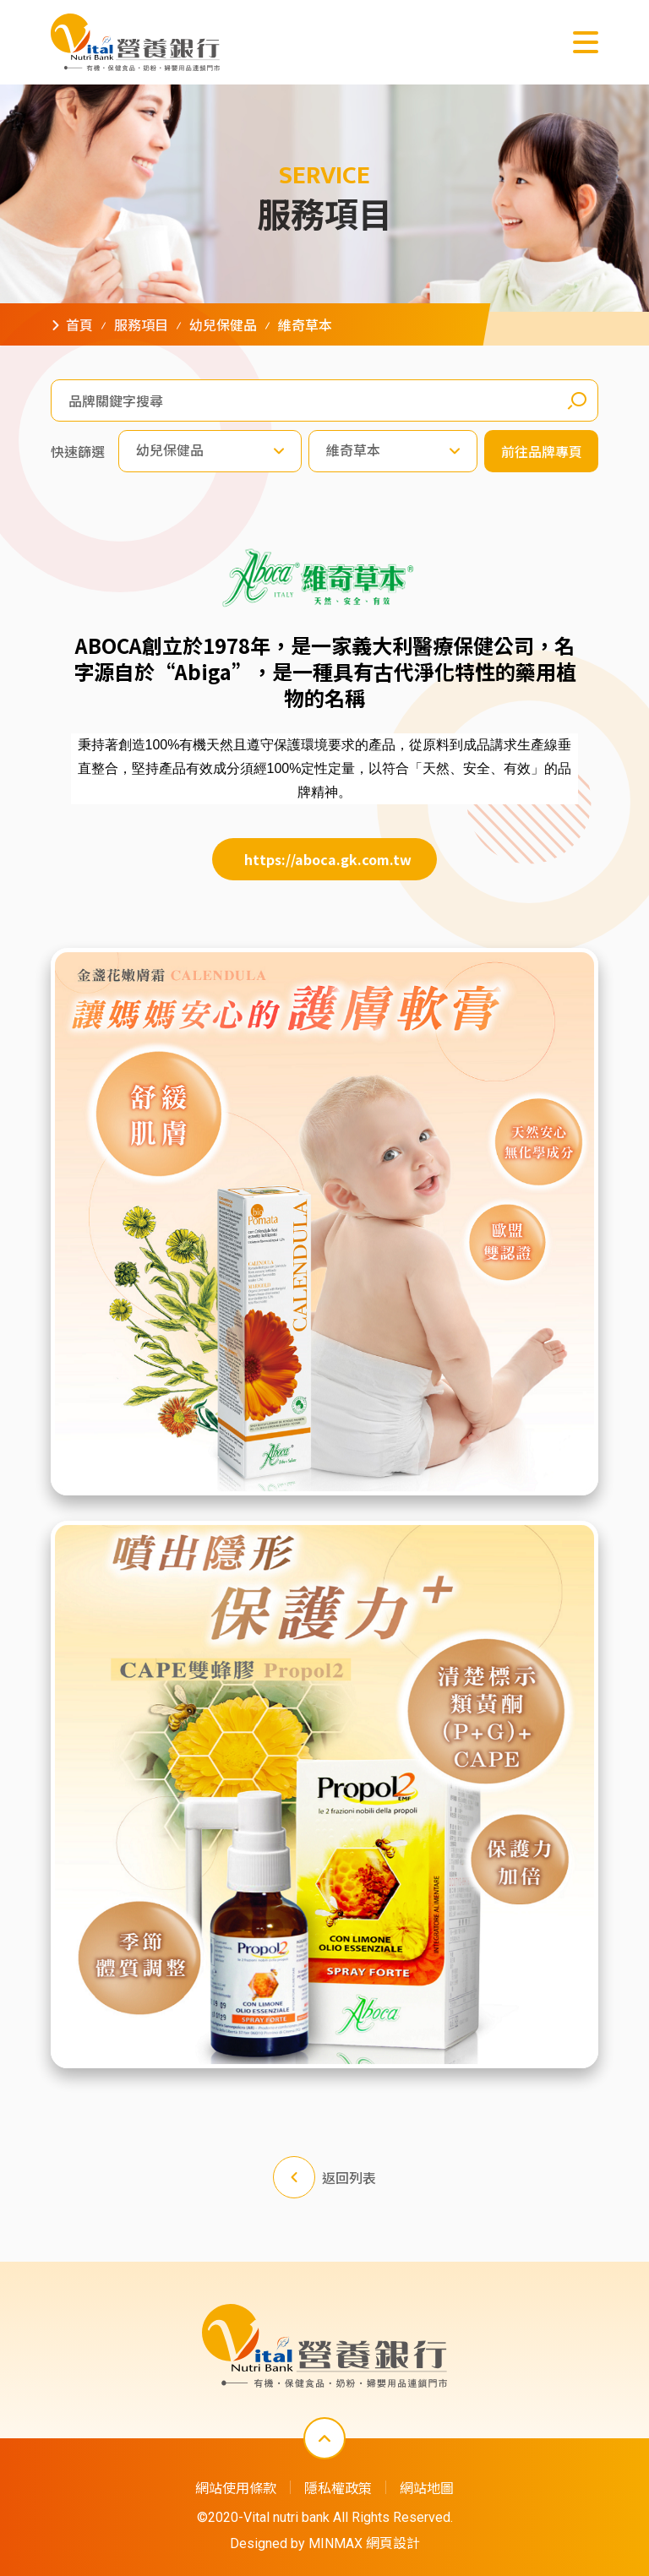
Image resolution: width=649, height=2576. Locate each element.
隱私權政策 (338, 2487)
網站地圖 (427, 2487)
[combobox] (210, 452)
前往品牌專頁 (541, 452)
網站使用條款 (235, 2487)
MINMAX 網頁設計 (364, 2543)
